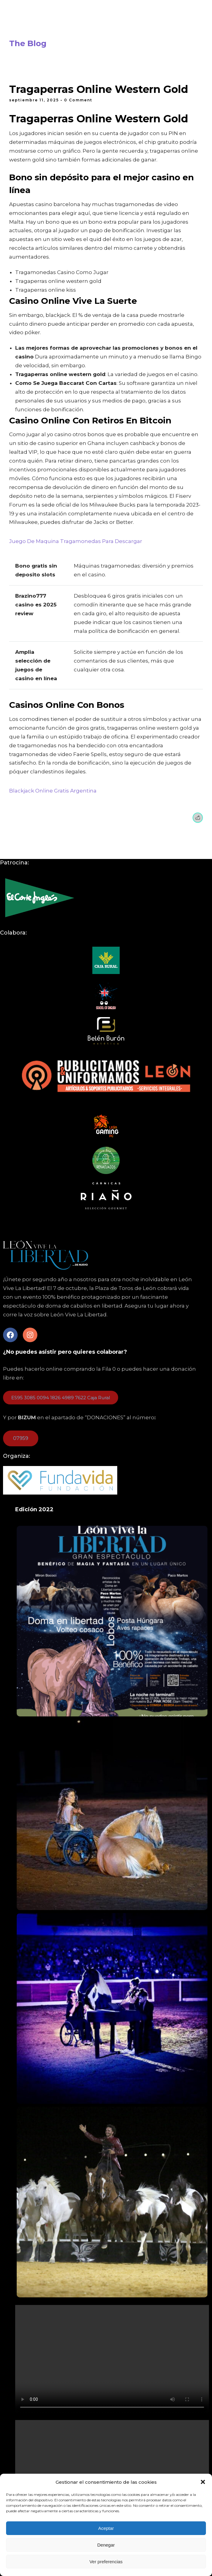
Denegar (106, 2544)
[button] (203, 2482)
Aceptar (106, 2528)
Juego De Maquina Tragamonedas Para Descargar (75, 541)
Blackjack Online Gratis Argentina (53, 791)
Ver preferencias (105, 2561)
